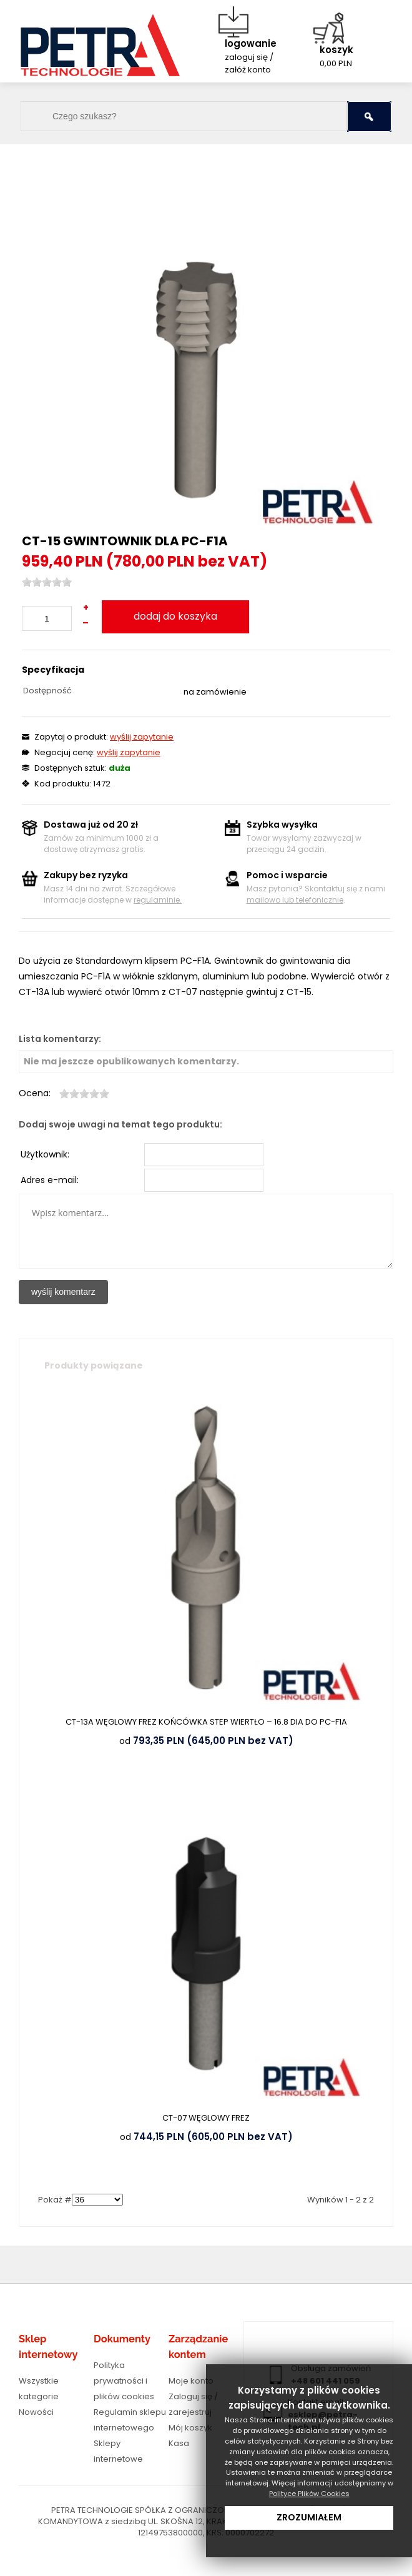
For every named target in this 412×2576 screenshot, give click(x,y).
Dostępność (47, 690)
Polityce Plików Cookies (309, 2494)
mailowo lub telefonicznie (295, 899)
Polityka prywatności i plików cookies (124, 2380)
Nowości (36, 2412)
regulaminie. (158, 899)
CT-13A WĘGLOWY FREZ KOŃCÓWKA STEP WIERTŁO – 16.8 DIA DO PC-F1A (206, 1722)
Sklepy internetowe (118, 2451)
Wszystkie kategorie (39, 2388)
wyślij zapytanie (142, 737)
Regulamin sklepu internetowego (130, 2420)
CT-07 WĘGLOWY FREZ (206, 2118)
